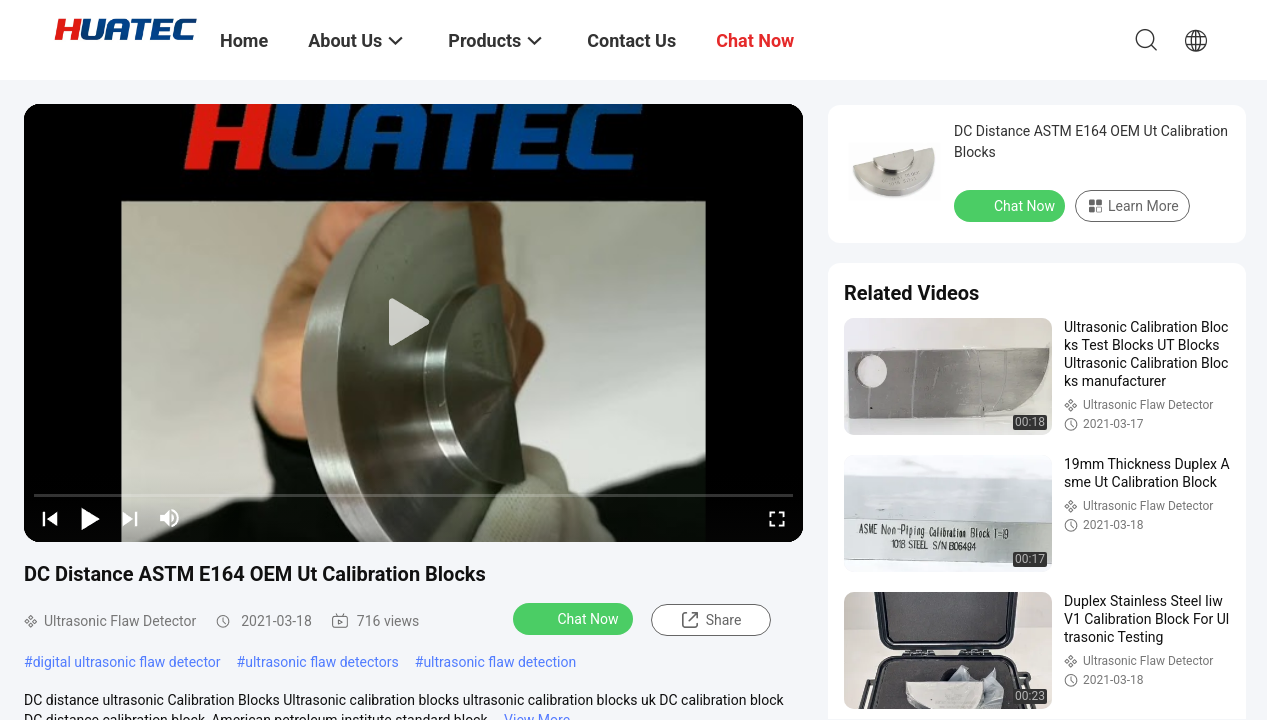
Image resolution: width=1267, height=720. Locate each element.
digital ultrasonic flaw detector (127, 662)
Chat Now (575, 618)
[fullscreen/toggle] (777, 518)
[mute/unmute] (170, 518)
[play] (414, 323)
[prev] (50, 518)
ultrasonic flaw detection (499, 662)
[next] (130, 518)
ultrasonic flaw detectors (322, 662)
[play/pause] (90, 518)
